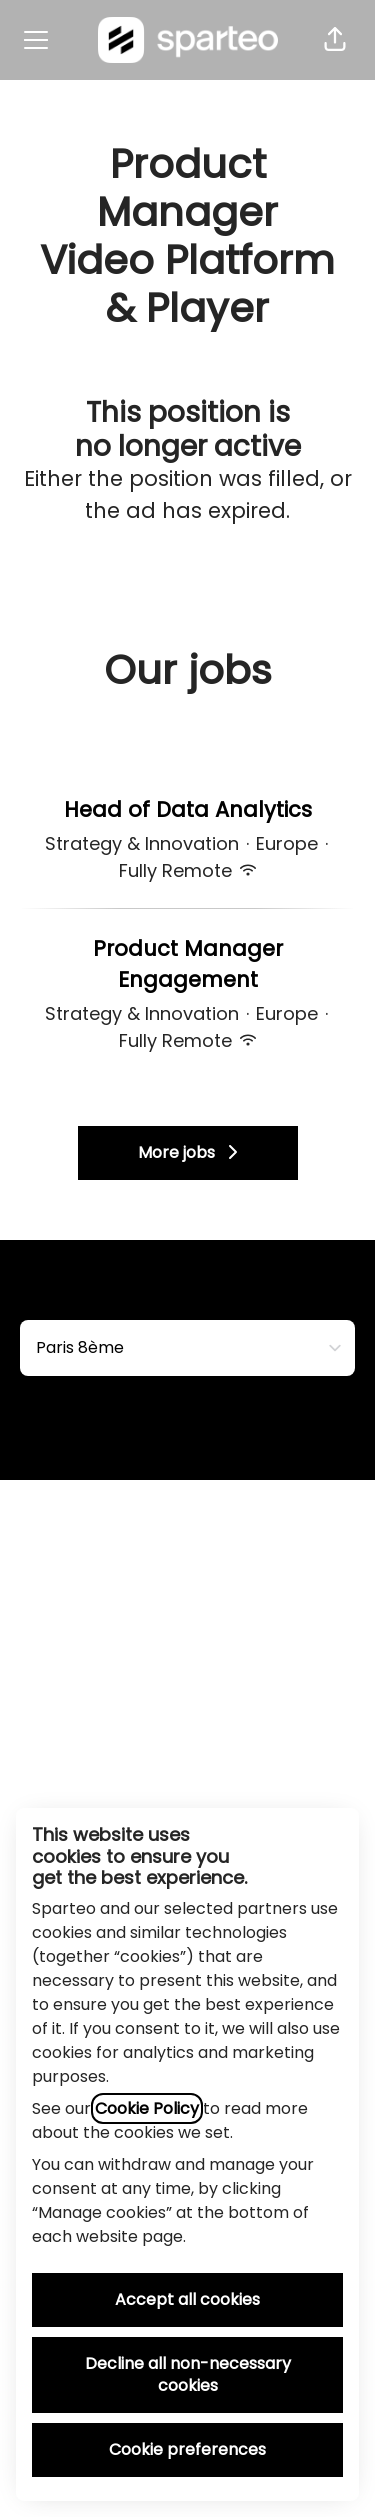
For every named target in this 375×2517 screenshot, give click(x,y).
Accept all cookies (187, 2299)
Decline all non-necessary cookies (188, 2374)
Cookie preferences (187, 2449)
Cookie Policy (147, 2108)
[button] (335, 40)
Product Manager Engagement (187, 964)
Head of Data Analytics (188, 810)
